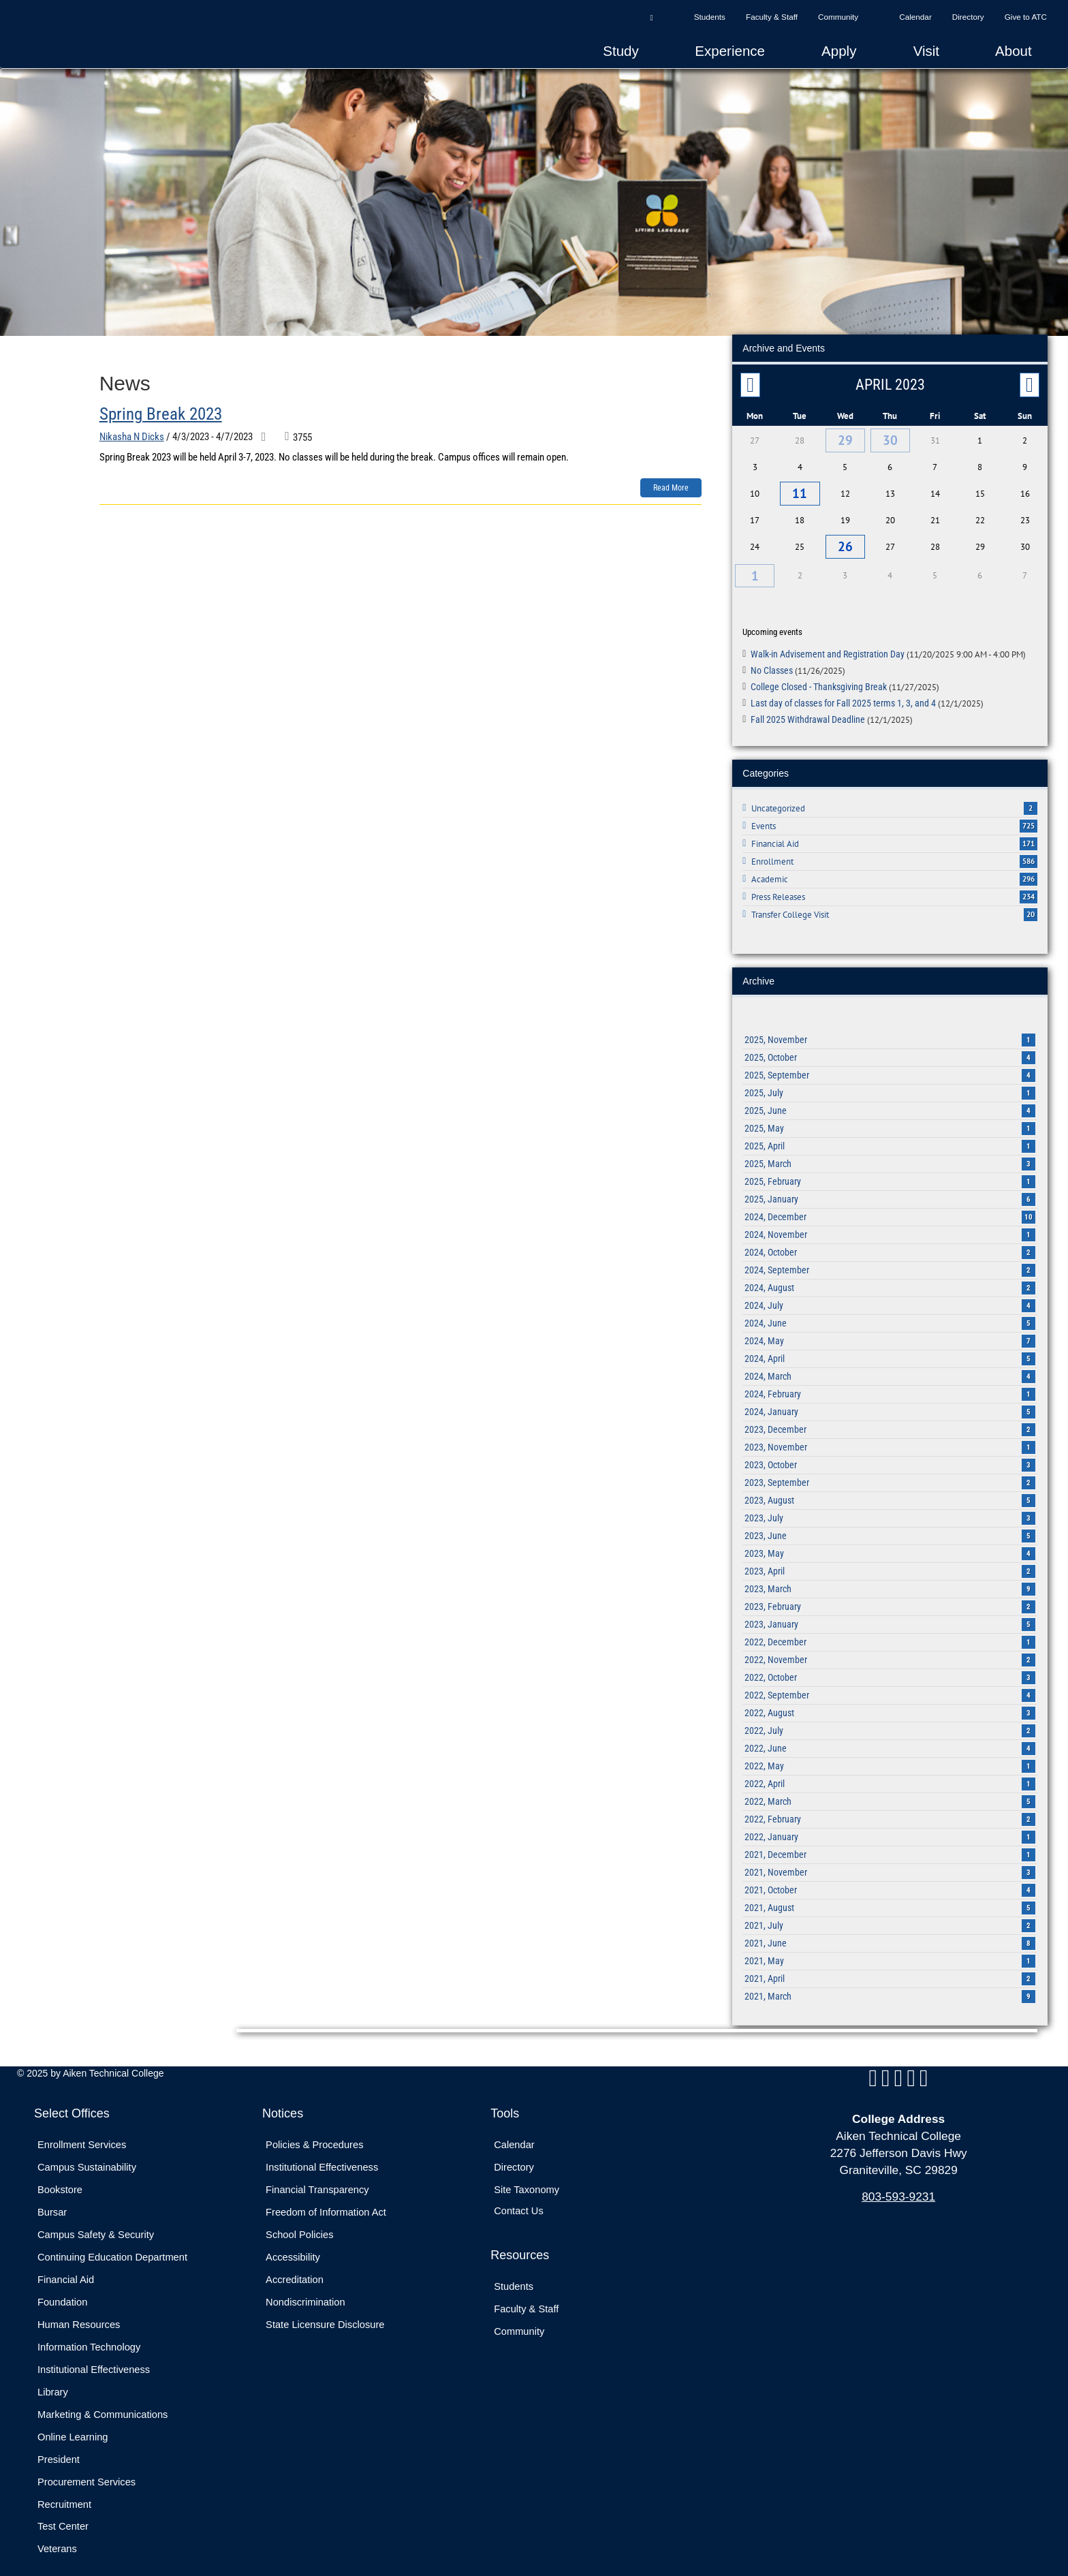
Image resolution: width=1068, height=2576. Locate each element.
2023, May (889, 1539)
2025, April (889, 1132)
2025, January (889, 1185)
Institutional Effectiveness (93, 2354)
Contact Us (519, 2196)
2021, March (889, 1982)
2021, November (889, 1858)
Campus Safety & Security (95, 2220)
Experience (730, 51)
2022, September (889, 1681)
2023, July (889, 1504)
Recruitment (64, 2489)
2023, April (889, 1557)
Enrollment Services (81, 2130)
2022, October (889, 1663)
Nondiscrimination (305, 2287)
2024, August (889, 1273)
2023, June (889, 1521)
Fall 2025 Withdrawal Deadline (832, 704)
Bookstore (59, 2175)
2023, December (889, 1415)
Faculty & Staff (772, 16)
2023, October (889, 1450)
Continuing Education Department (112, 2242)
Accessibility (293, 2242)
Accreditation (295, 2265)
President (58, 2444)
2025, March (889, 1149)
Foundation (62, 2287)
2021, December (889, 1840)
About (1013, 51)
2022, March (889, 1787)
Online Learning (72, 2422)
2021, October (889, 1875)
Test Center (63, 2512)
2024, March (889, 1362)
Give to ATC (1026, 16)
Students (709, 16)
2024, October (889, 1238)
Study (620, 51)
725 (1028, 811)
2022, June (889, 1734)
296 (1028, 864)
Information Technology (88, 2332)
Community (838, 16)
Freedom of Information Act (326, 2197)
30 (890, 438)
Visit (926, 51)
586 (1028, 847)
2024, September (889, 1256)
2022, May (889, 1751)
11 (799, 488)
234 (1028, 882)
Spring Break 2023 (160, 414)
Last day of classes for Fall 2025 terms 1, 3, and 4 (867, 688)
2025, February (889, 1167)
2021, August (889, 1893)
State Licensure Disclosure (325, 2310)
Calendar (915, 16)
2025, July (889, 1078)
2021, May (889, 1946)
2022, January (889, 1822)
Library (52, 2377)
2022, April (889, 1769)
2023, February (889, 1592)
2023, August (889, 1486)
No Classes (798, 656)
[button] (651, 17)
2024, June (889, 1309)
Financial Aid (65, 2265)
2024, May (889, 1326)
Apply (838, 51)
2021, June (889, 1929)
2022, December (889, 1627)
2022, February (889, 1805)
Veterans (57, 2534)
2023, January (889, 1610)
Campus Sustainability (86, 2152)
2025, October (889, 1043)
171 (1028, 829)
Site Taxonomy (526, 2175)
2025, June (889, 1096)
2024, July (889, 1291)
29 (845, 438)
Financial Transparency (317, 2175)
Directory (968, 16)
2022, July (889, 1716)
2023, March (889, 1574)
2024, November (889, 1220)
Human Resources (78, 2310)
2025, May (889, 1114)
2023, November (889, 1433)
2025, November (889, 1025)
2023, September (889, 1468)
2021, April (889, 1964)
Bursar (52, 2197)
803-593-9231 (898, 2182)
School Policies (299, 2220)
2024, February (889, 1380)
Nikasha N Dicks (131, 437)
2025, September (889, 1061)
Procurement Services (86, 2467)
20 (1030, 900)
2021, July (889, 1911)
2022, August (889, 1698)
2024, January (889, 1397)
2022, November (889, 1645)
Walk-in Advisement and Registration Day (888, 639)
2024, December (889, 1202)
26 (845, 537)
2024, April (889, 1344)
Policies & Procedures (314, 2130)
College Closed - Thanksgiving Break (845, 671)
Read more (671, 488)
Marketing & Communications (102, 2399)
